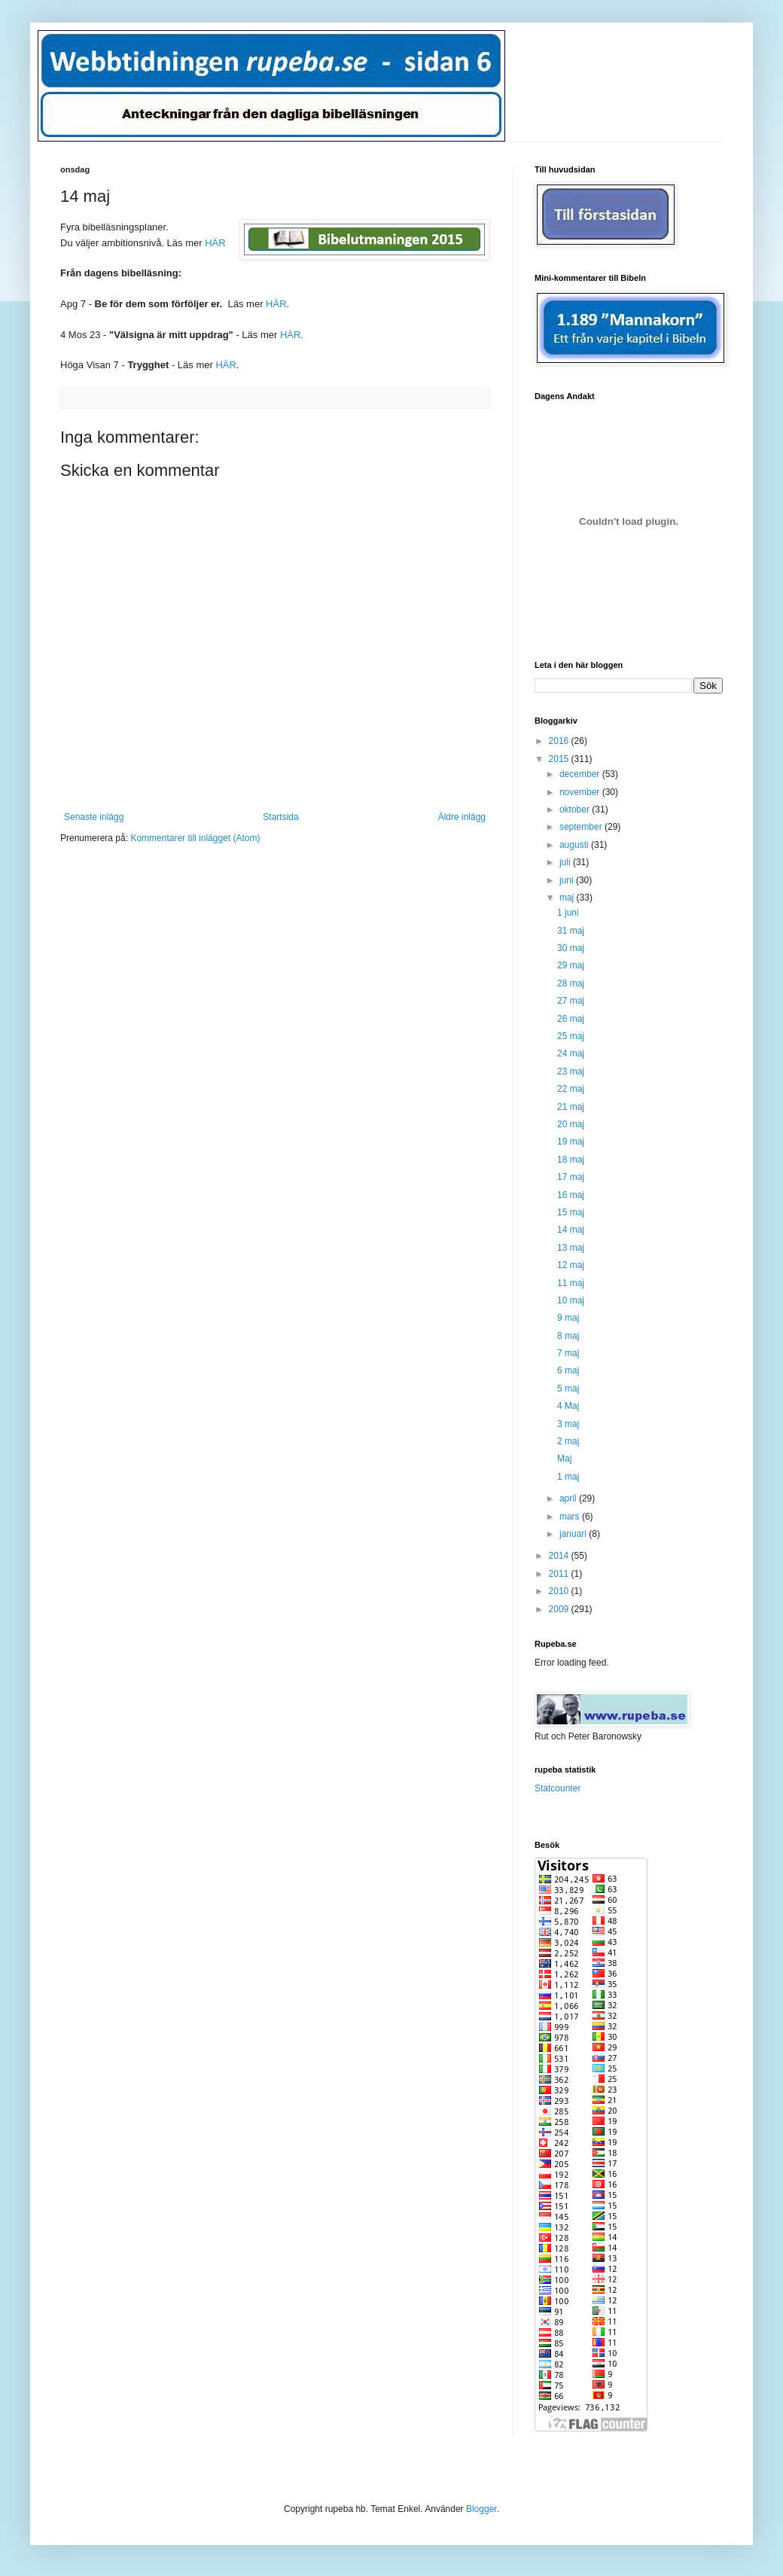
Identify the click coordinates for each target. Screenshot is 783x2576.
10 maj (570, 1300)
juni (567, 880)
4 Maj (568, 1406)
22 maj (570, 1089)
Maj (564, 1458)
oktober (575, 809)
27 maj (570, 1000)
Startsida (280, 817)
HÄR (276, 303)
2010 (560, 1591)
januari (574, 1534)
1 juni (568, 912)
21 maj (570, 1107)
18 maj (570, 1159)
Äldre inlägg (462, 817)
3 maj (568, 1424)
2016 (560, 741)
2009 (560, 1609)
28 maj (570, 983)
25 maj (570, 1036)
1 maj (568, 1476)
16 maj (570, 1195)
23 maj (570, 1071)
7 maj (568, 1353)
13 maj (570, 1247)
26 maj (570, 1019)
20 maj (570, 1124)
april (569, 1498)
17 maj (570, 1177)
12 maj (570, 1265)
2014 (560, 1555)
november (580, 792)
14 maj (570, 1229)
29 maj (570, 965)
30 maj (570, 948)
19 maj (570, 1141)
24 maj (570, 1053)
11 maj (570, 1283)
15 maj (570, 1212)
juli (566, 862)
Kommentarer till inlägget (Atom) (195, 838)
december (580, 774)
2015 (560, 759)
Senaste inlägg (93, 817)
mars (570, 1516)
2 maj (568, 1441)
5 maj (568, 1388)
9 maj (568, 1317)
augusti (575, 845)
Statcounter (557, 1788)
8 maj (568, 1336)
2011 (560, 1573)
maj (568, 897)
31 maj (570, 930)
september (582, 827)
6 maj (568, 1370)
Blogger (481, 2509)
